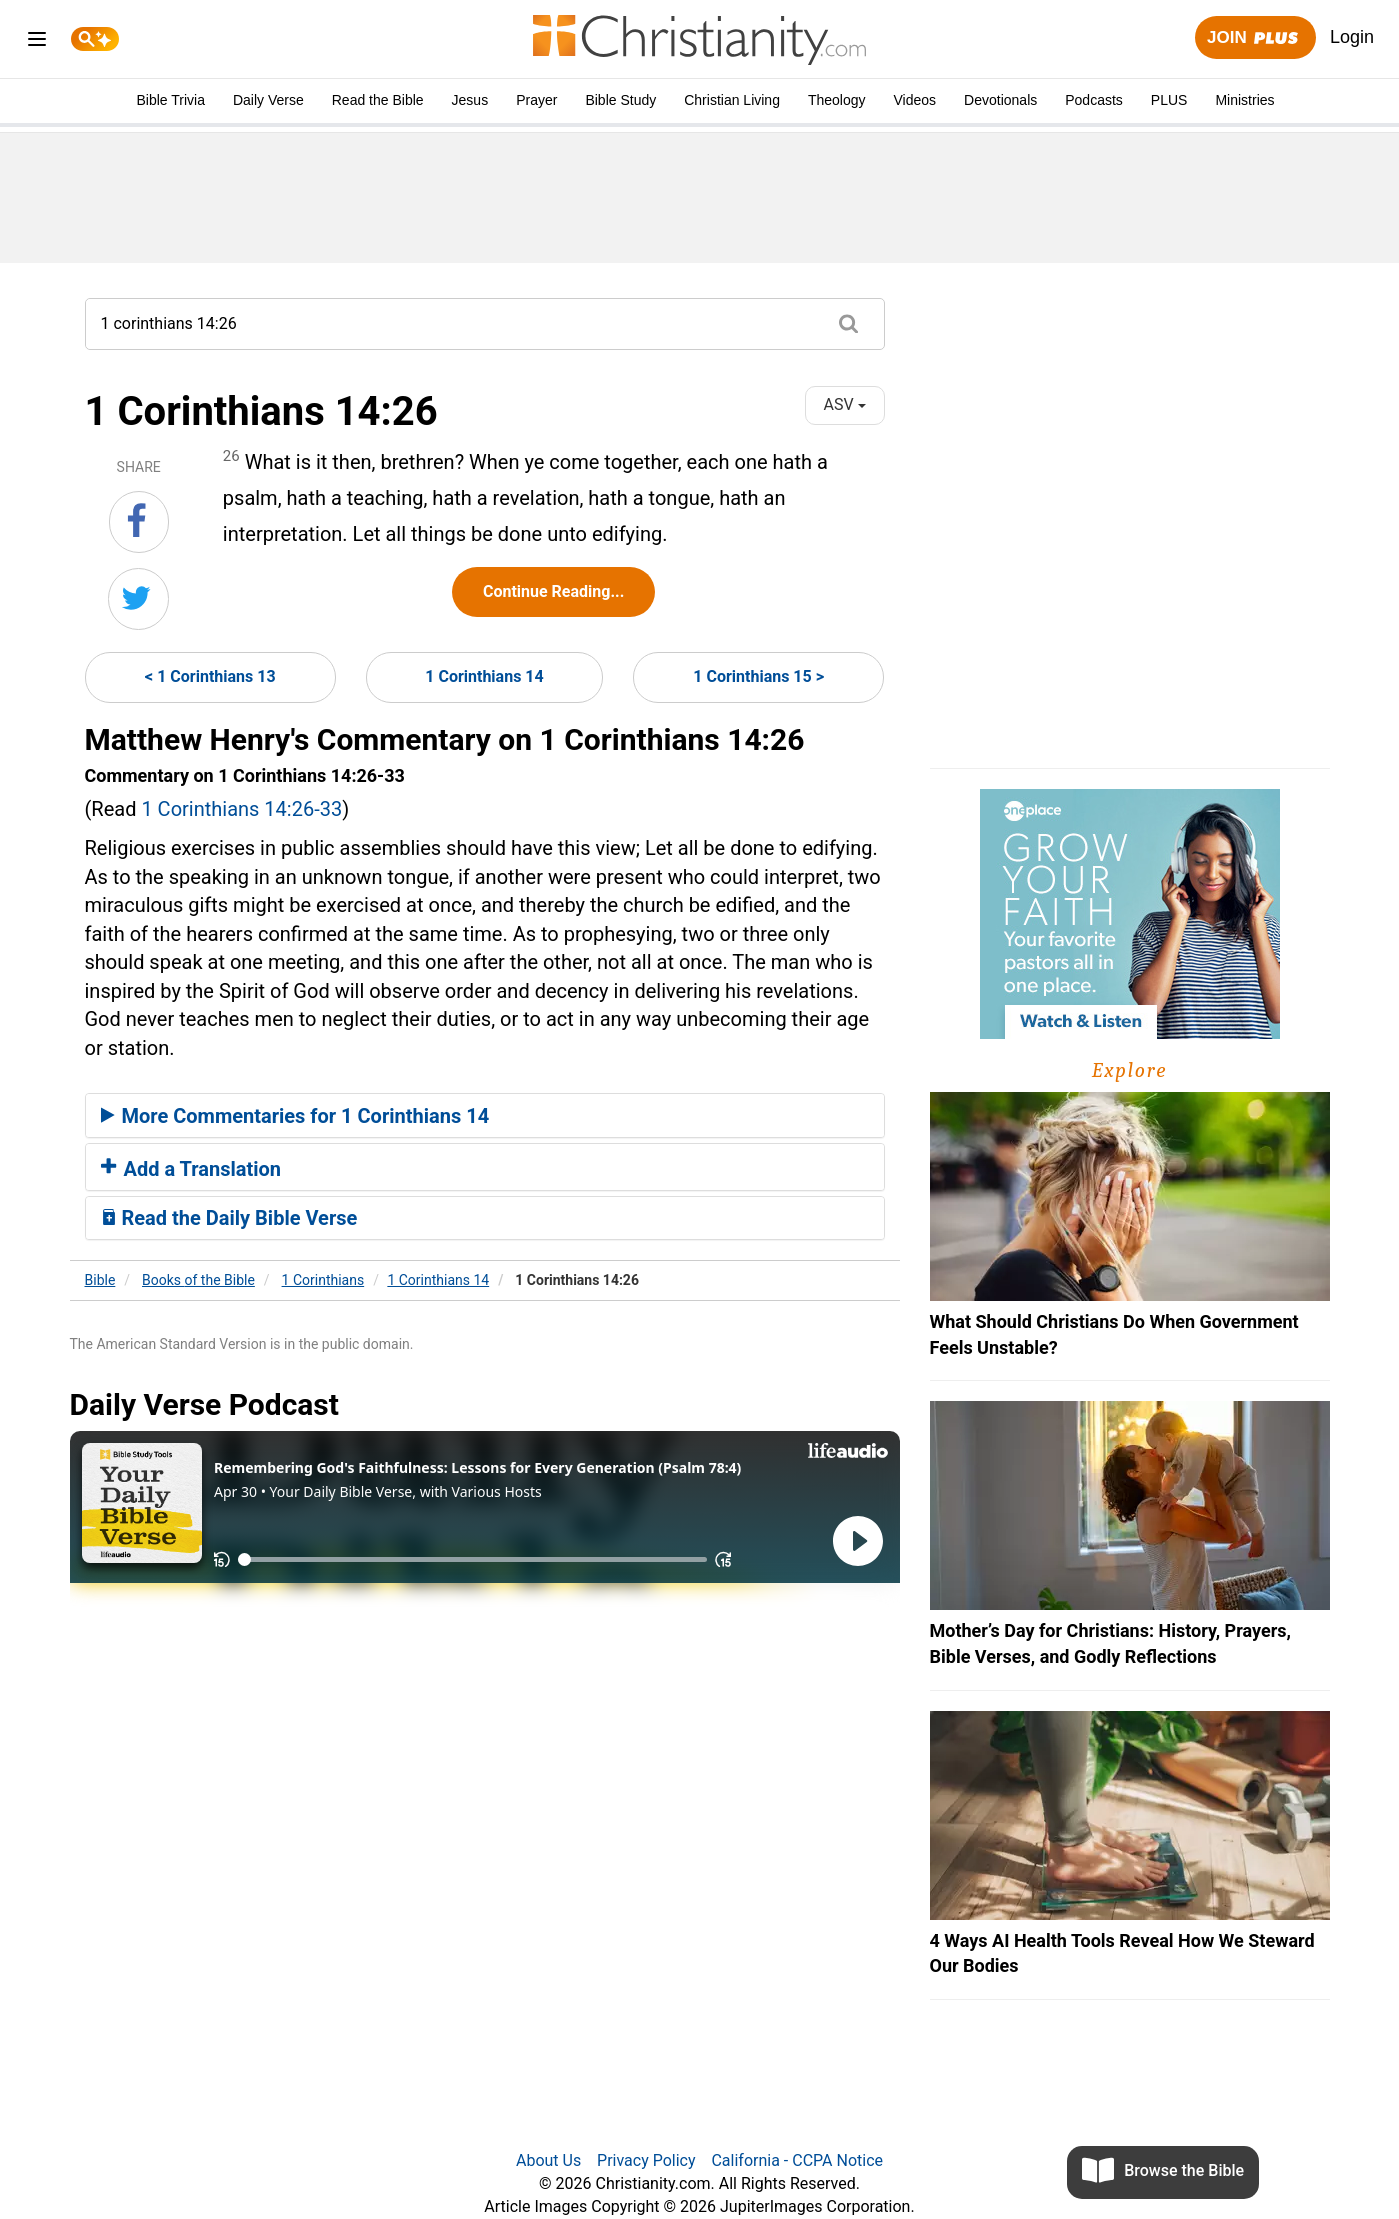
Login (1352, 37)
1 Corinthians (323, 1280)
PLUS (1169, 100)
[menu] (37, 42)
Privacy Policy (646, 2160)
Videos (915, 100)
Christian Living (732, 100)
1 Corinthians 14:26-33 (241, 809)
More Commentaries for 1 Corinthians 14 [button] (295, 1116)
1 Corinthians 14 (484, 676)
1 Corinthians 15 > (758, 676)
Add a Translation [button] (191, 1169)
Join (1255, 38)
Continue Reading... (553, 591)
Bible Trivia (170, 100)
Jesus (470, 100)
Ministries (1244, 100)
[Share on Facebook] (139, 522)
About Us (548, 2160)
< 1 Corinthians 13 (210, 676)
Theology (837, 100)
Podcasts (1094, 100)
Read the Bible (378, 100)
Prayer (536, 100)
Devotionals (1000, 100)
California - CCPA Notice (797, 2160)
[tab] (485, 1116)
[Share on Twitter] (138, 599)
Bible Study (620, 100)
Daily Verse (268, 100)
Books (198, 1280)
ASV (844, 404)
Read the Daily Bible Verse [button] (229, 1218)
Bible (100, 1280)
